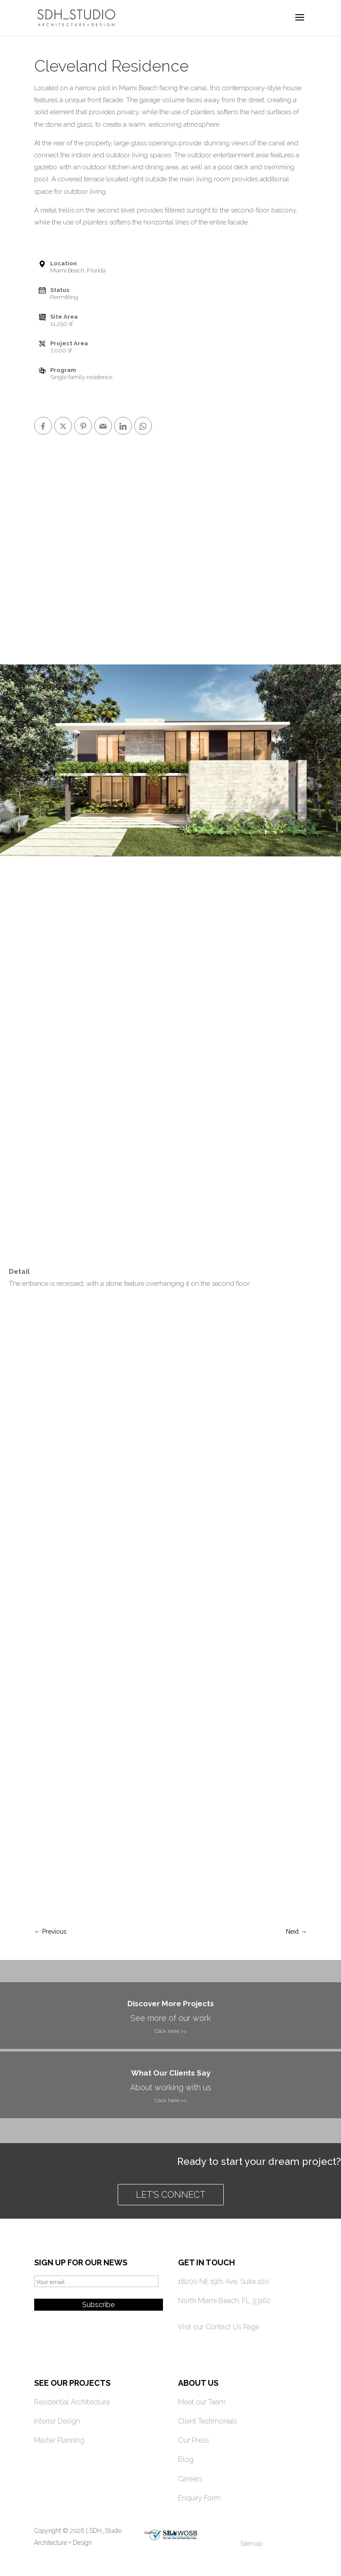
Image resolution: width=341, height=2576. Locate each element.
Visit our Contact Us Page (218, 2327)
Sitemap (251, 2543)
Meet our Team (202, 2402)
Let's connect (171, 2194)
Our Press (193, 2440)
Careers (190, 2479)
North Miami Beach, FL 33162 (224, 2300)
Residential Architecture (72, 2402)
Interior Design (57, 2421)
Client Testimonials (208, 2421)
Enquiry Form (199, 2498)
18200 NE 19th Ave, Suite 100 (223, 2281)
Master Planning (59, 2440)
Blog (186, 2459)
